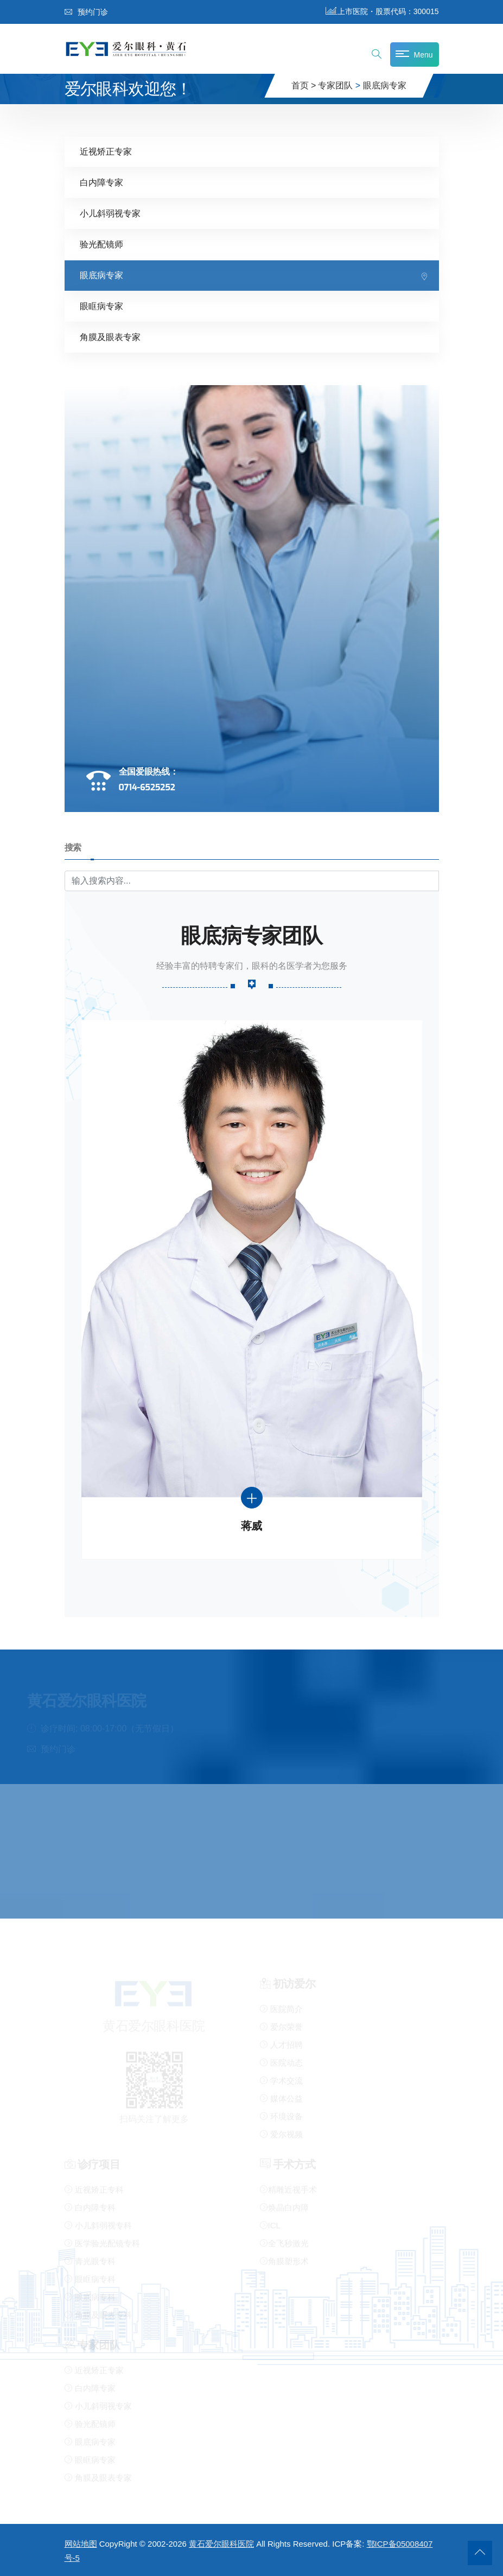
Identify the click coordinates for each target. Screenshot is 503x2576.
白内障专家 (101, 182)
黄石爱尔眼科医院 (221, 2543)
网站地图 (81, 2543)
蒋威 (251, 1525)
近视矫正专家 (106, 151)
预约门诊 (86, 12)
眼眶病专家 (101, 305)
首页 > (303, 85)
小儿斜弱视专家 (110, 213)
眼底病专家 (384, 85)
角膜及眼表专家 (110, 336)
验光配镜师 (101, 243)
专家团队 (335, 85)
